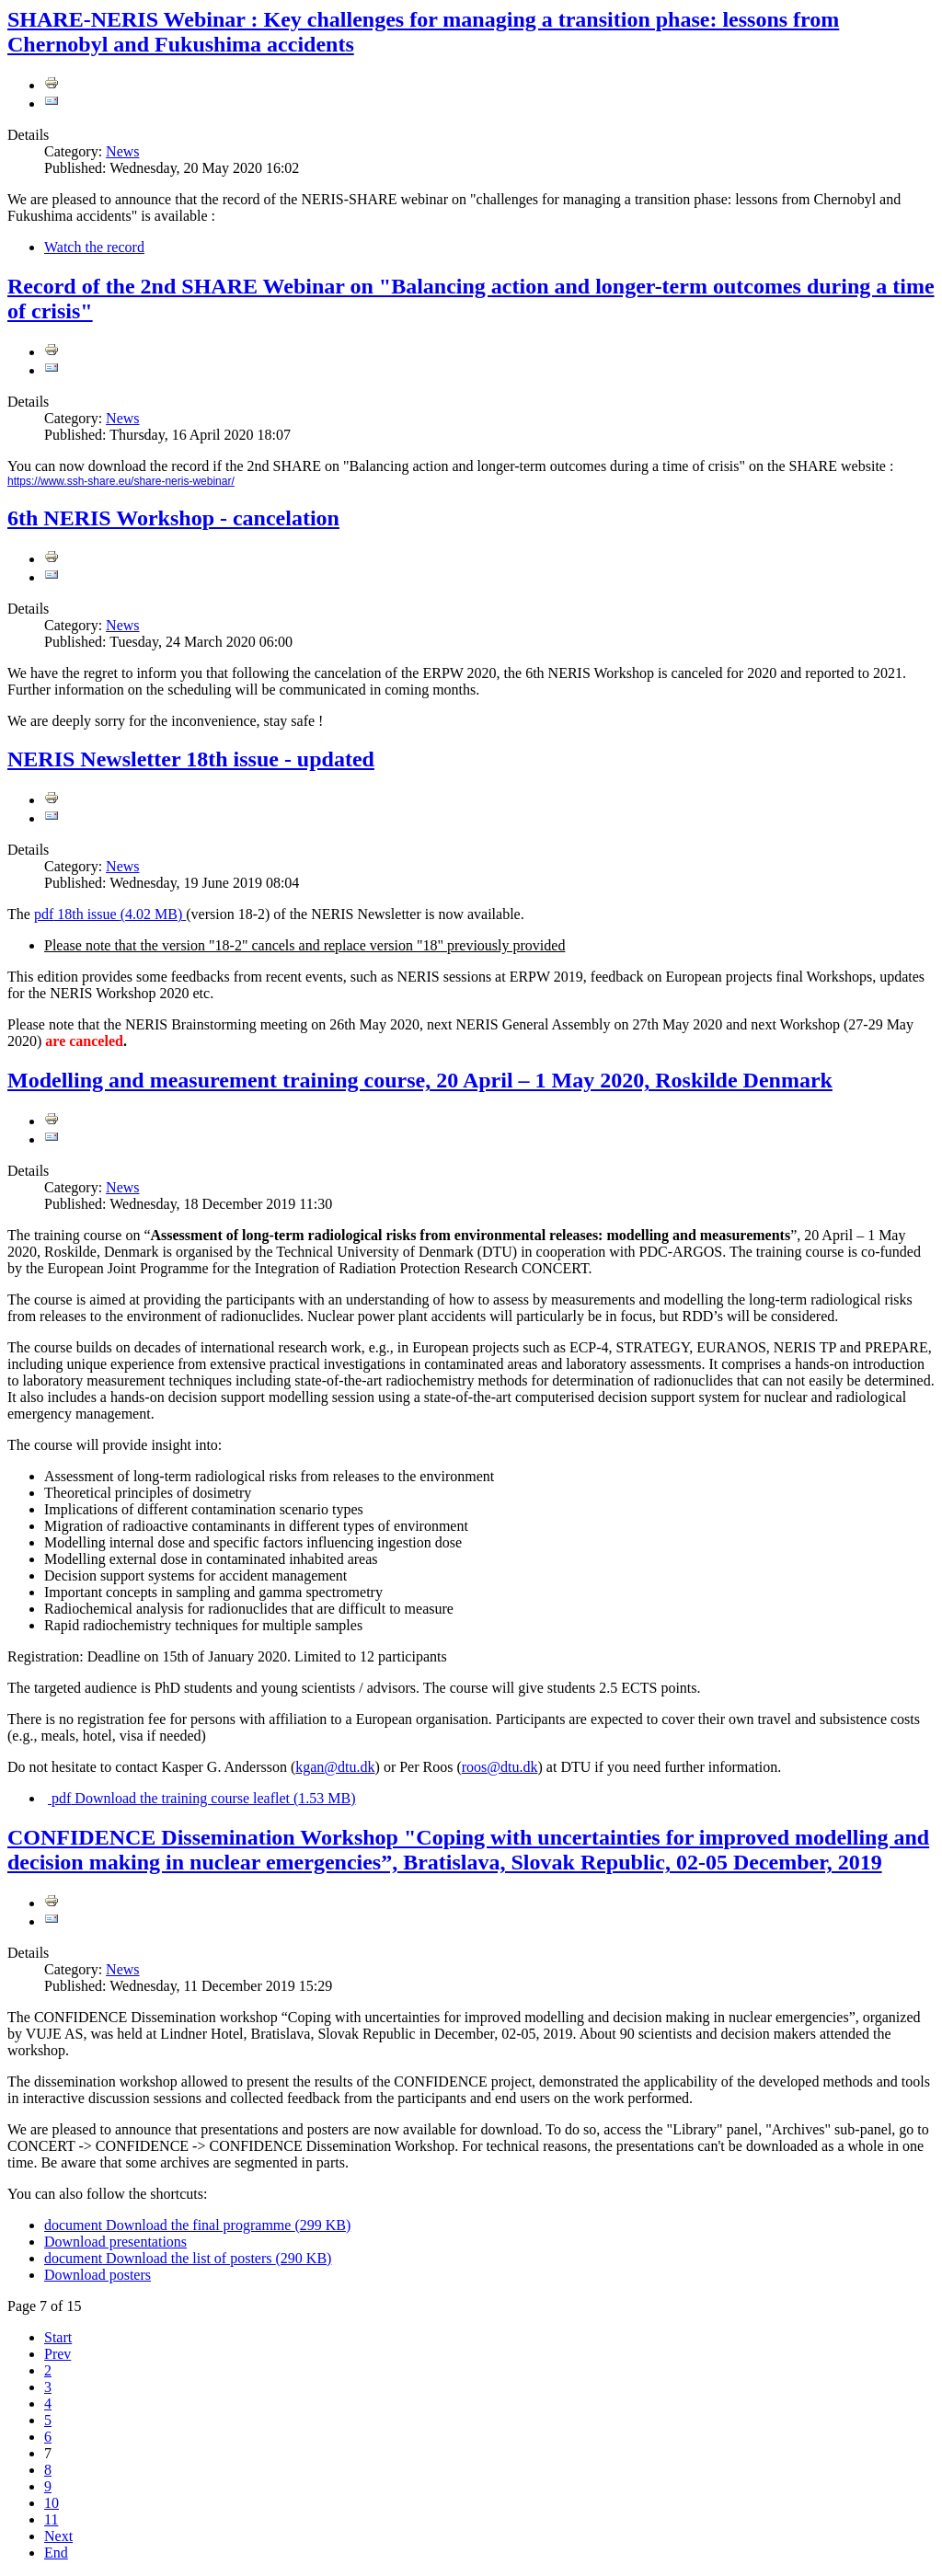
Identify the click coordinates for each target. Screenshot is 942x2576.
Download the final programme (197, 2225)
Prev (57, 2354)
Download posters (97, 2275)
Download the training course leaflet (202, 1798)
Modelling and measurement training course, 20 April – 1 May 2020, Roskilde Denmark (420, 1080)
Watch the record (94, 247)
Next (58, 2536)
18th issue (110, 914)
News (122, 151)
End (56, 2552)
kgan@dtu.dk (334, 1767)
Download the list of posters (187, 2258)
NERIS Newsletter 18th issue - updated (190, 759)
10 (51, 2503)
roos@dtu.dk (500, 1767)
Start (58, 2337)
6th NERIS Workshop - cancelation (173, 518)
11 (51, 2519)
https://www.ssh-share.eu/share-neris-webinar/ (121, 481)
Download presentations (115, 2241)
